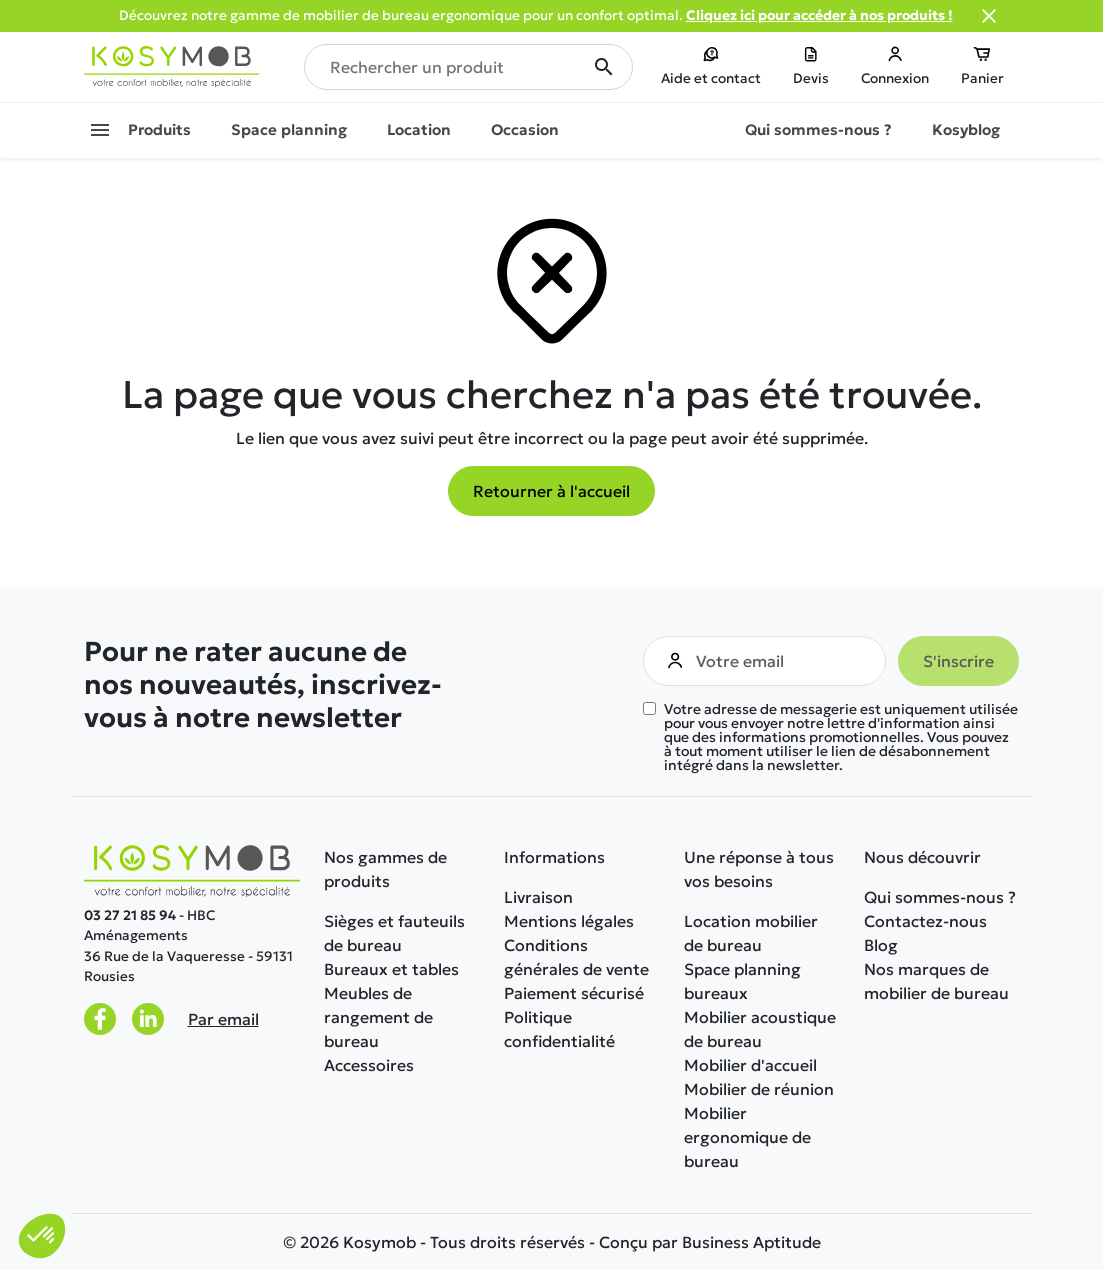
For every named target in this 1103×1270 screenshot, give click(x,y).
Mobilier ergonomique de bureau (747, 1137)
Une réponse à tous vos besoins (759, 869)
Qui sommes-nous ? (940, 897)
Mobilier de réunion (759, 1089)
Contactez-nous (925, 921)
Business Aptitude (751, 1242)
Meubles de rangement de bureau (378, 1017)
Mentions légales (569, 921)
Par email (223, 1019)
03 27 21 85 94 (130, 915)
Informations (554, 857)
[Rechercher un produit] (468, 67)
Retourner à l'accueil (551, 491)
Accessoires (369, 1065)
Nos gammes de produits (385, 869)
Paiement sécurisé (574, 993)
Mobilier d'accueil (750, 1065)
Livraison (538, 897)
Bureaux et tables (391, 969)
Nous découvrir (922, 857)
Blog (881, 945)
